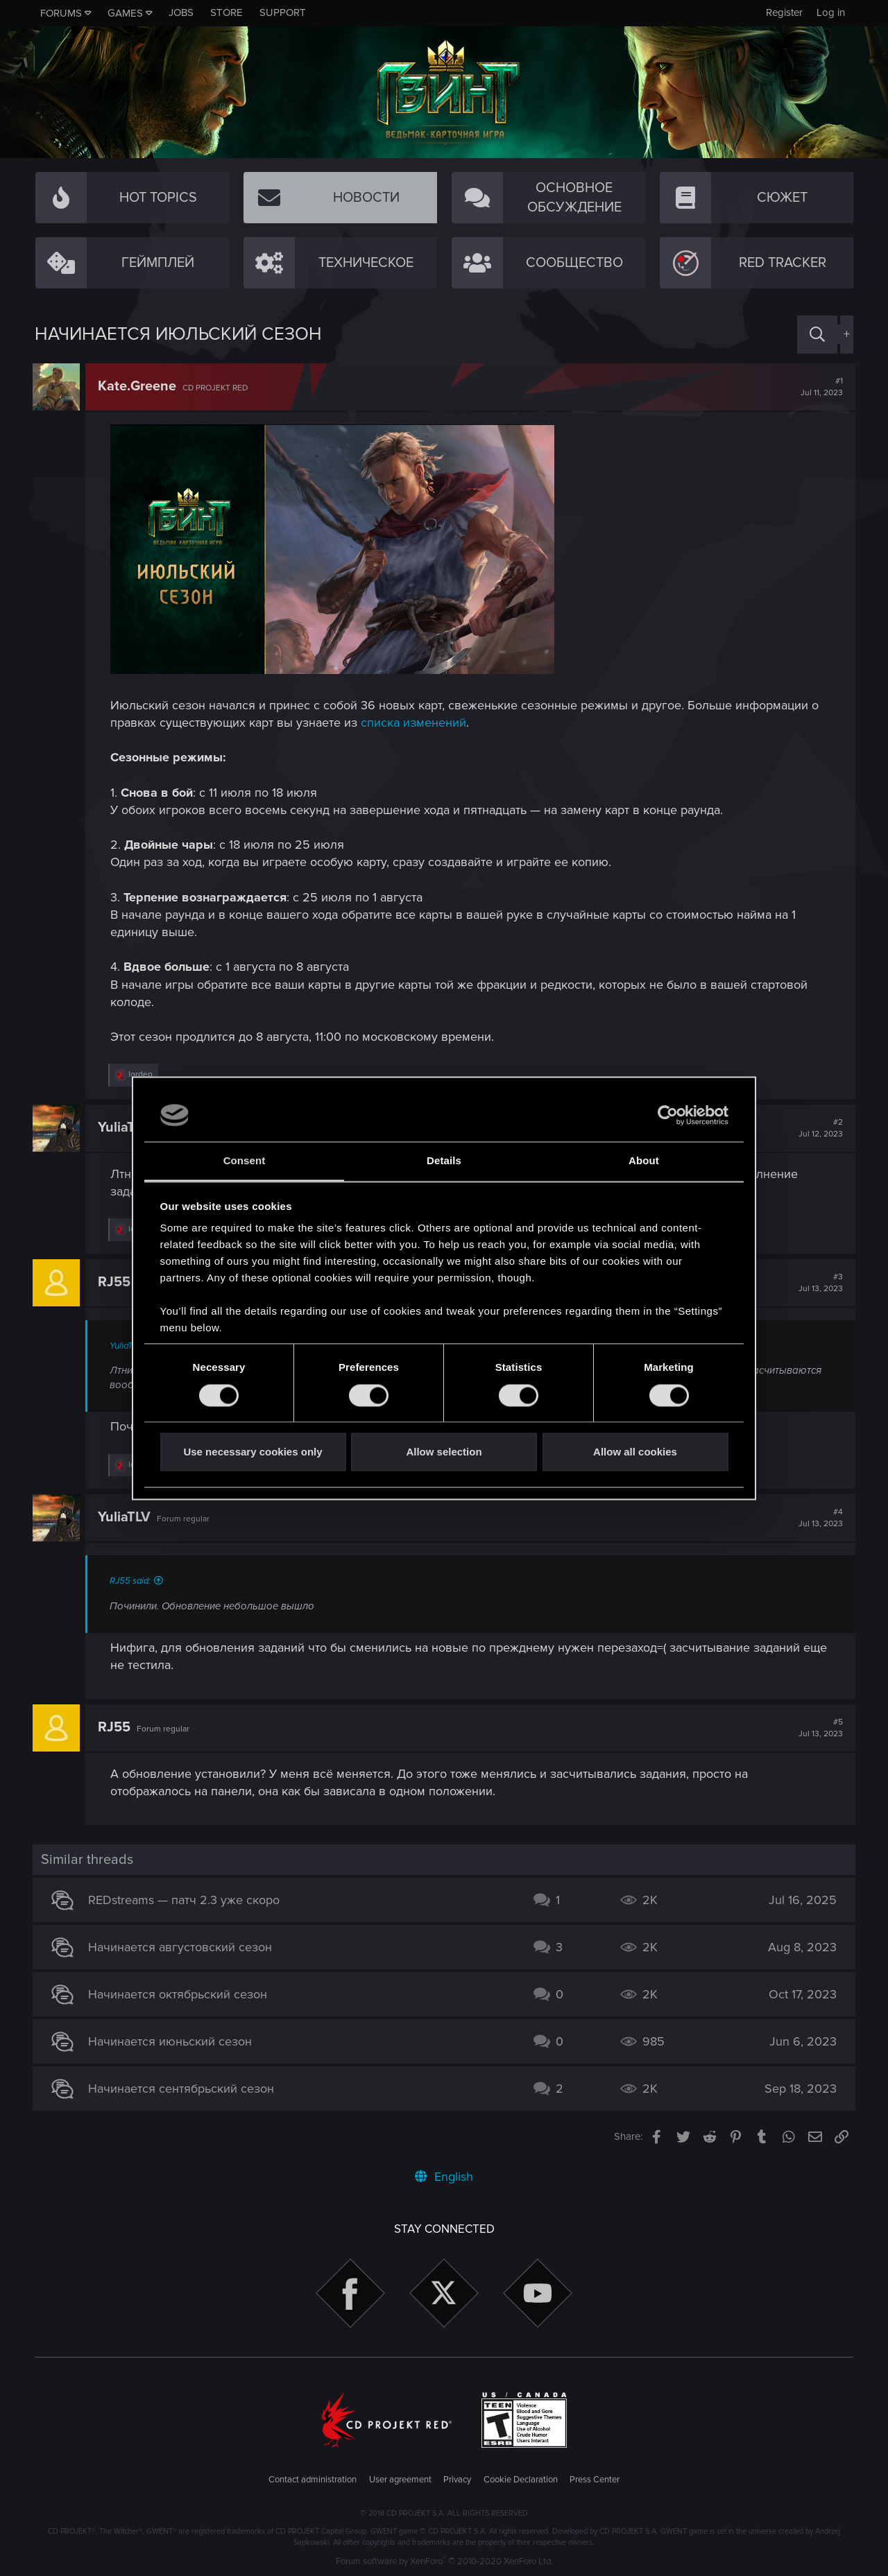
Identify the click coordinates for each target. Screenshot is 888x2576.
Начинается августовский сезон (182, 1947)
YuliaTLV (126, 1127)
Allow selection (443, 1452)
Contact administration (312, 2479)
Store (226, 12)
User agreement (400, 2479)
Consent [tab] (244, 1161)
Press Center (595, 2479)
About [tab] (644, 1161)
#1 (820, 387)
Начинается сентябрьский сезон (183, 2088)
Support (282, 12)
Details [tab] (444, 1161)
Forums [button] (61, 13)
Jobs (181, 12)
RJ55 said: (132, 1581)
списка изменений (415, 722)
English (444, 2176)
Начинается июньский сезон (172, 2041)
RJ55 (116, 1282)
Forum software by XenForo (444, 2561)
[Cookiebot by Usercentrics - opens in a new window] (667, 1115)
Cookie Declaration (521, 2479)
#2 (818, 1128)
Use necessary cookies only (252, 1452)
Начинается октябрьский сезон (179, 1994)
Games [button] (125, 13)
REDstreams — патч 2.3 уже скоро (186, 1900)
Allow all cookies (635, 1452)
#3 (818, 1283)
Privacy (457, 2479)
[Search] (817, 334)
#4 (818, 1518)
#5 (818, 1728)
